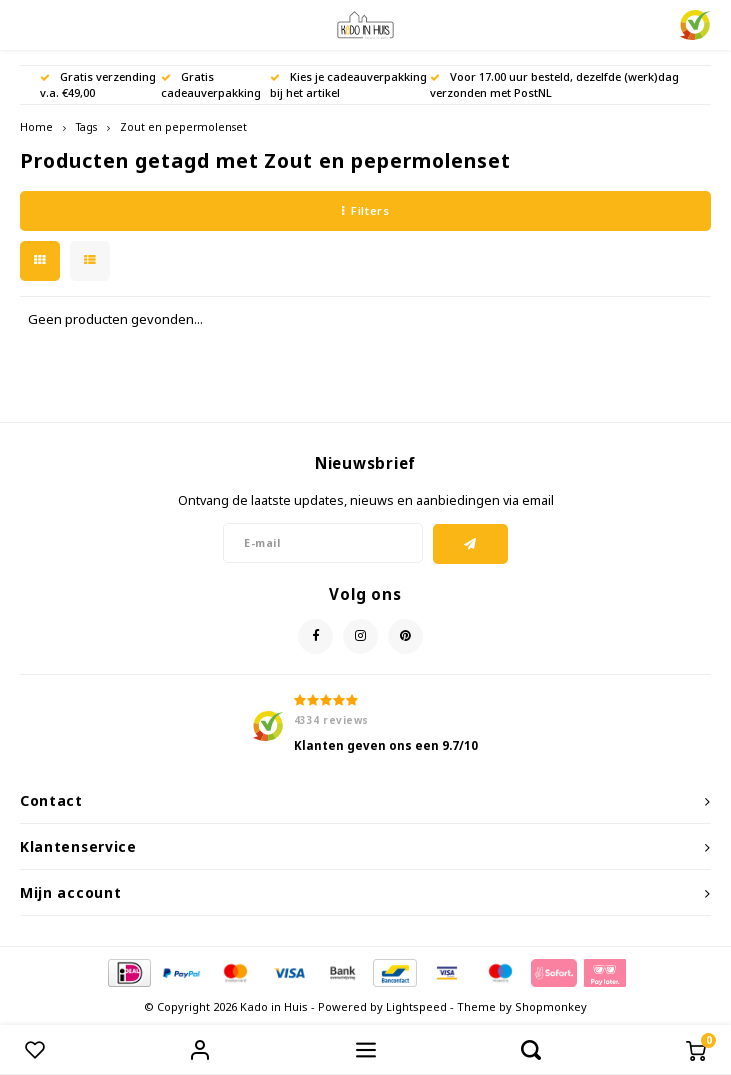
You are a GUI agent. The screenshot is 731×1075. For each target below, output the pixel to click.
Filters (365, 210)
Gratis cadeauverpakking (211, 84)
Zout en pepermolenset (183, 127)
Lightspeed (416, 1006)
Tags (86, 127)
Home (36, 127)
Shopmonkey (551, 1006)
